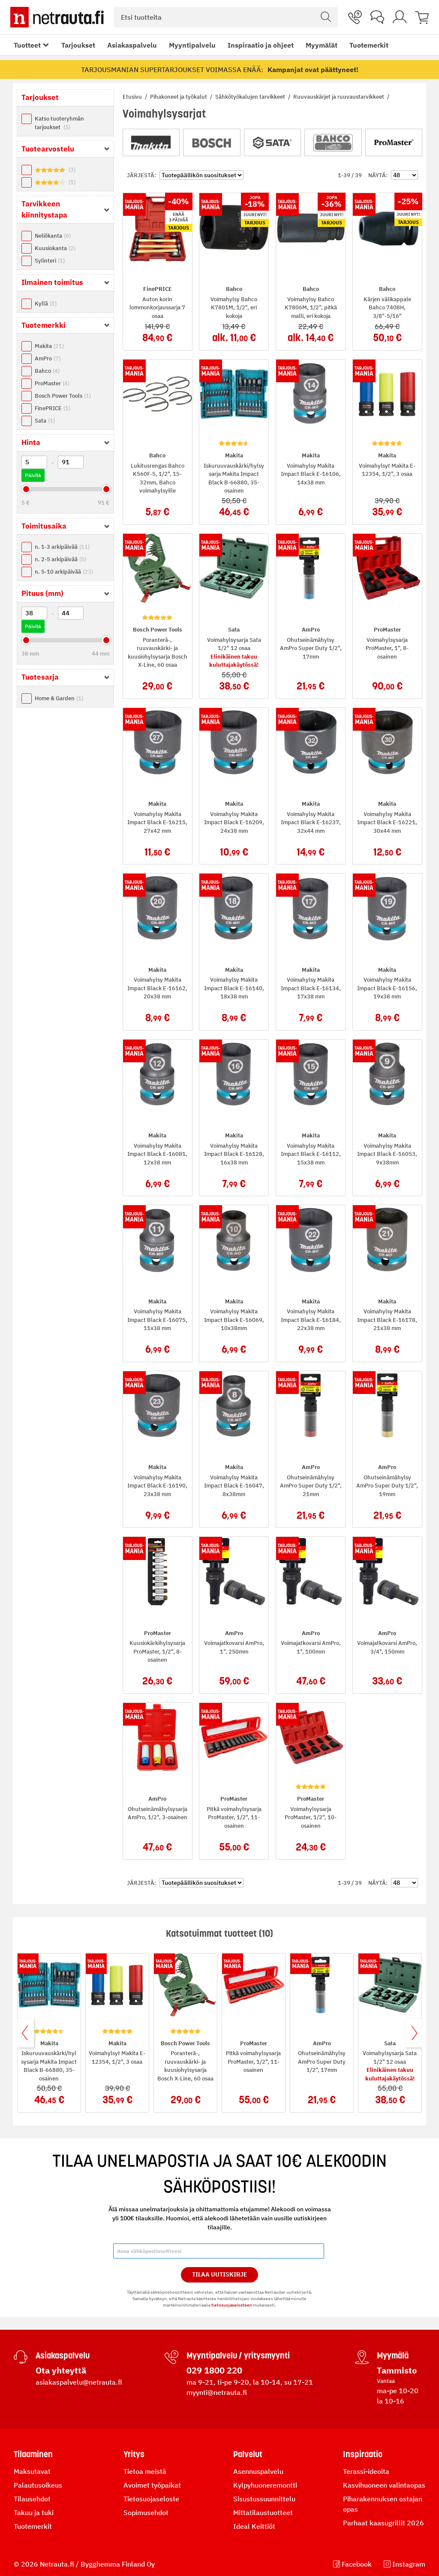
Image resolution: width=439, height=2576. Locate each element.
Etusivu (133, 96)
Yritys (133, 2454)
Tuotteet (27, 45)
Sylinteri (50, 260)
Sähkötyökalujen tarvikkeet (250, 96)
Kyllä (46, 303)
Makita (49, 346)
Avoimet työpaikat (152, 2485)
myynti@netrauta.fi (216, 2392)
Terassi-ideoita (366, 2471)
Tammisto (397, 2370)
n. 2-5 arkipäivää (60, 559)
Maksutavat (32, 2471)
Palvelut (247, 2454)
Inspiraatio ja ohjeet (261, 45)
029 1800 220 (214, 2370)
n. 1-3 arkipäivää (62, 546)
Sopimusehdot (145, 2512)
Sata (45, 420)
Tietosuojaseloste (151, 2498)
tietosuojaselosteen (231, 2305)
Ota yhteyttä (61, 2370)
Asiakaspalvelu (132, 45)
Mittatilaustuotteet (263, 2512)
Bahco (47, 371)
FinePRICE (52, 408)
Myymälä (393, 2355)
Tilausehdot (32, 2498)
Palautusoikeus (38, 2485)
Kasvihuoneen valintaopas (384, 2485)
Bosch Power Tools (63, 395)
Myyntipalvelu (192, 45)
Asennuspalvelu (258, 2471)
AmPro (47, 358)
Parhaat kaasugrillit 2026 (383, 2523)
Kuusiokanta (55, 248)
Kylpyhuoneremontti (265, 2485)
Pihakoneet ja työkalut (179, 96)
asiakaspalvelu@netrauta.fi (79, 2382)
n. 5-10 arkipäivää (64, 571)
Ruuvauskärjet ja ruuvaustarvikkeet (339, 96)
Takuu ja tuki (34, 2512)
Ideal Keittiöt (254, 2526)
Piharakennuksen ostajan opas (382, 2503)
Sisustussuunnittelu (264, 2498)
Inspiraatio (362, 2454)
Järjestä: (141, 175)
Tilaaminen (33, 2454)
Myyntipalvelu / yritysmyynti (238, 2355)
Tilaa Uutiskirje (219, 2274)
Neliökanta (53, 235)
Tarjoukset (78, 45)
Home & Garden (59, 698)
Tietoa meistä (144, 2471)
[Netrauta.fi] (57, 17)
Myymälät (321, 45)
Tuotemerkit (368, 45)
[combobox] (226, 17)
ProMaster (52, 383)
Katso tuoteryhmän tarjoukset (59, 123)
